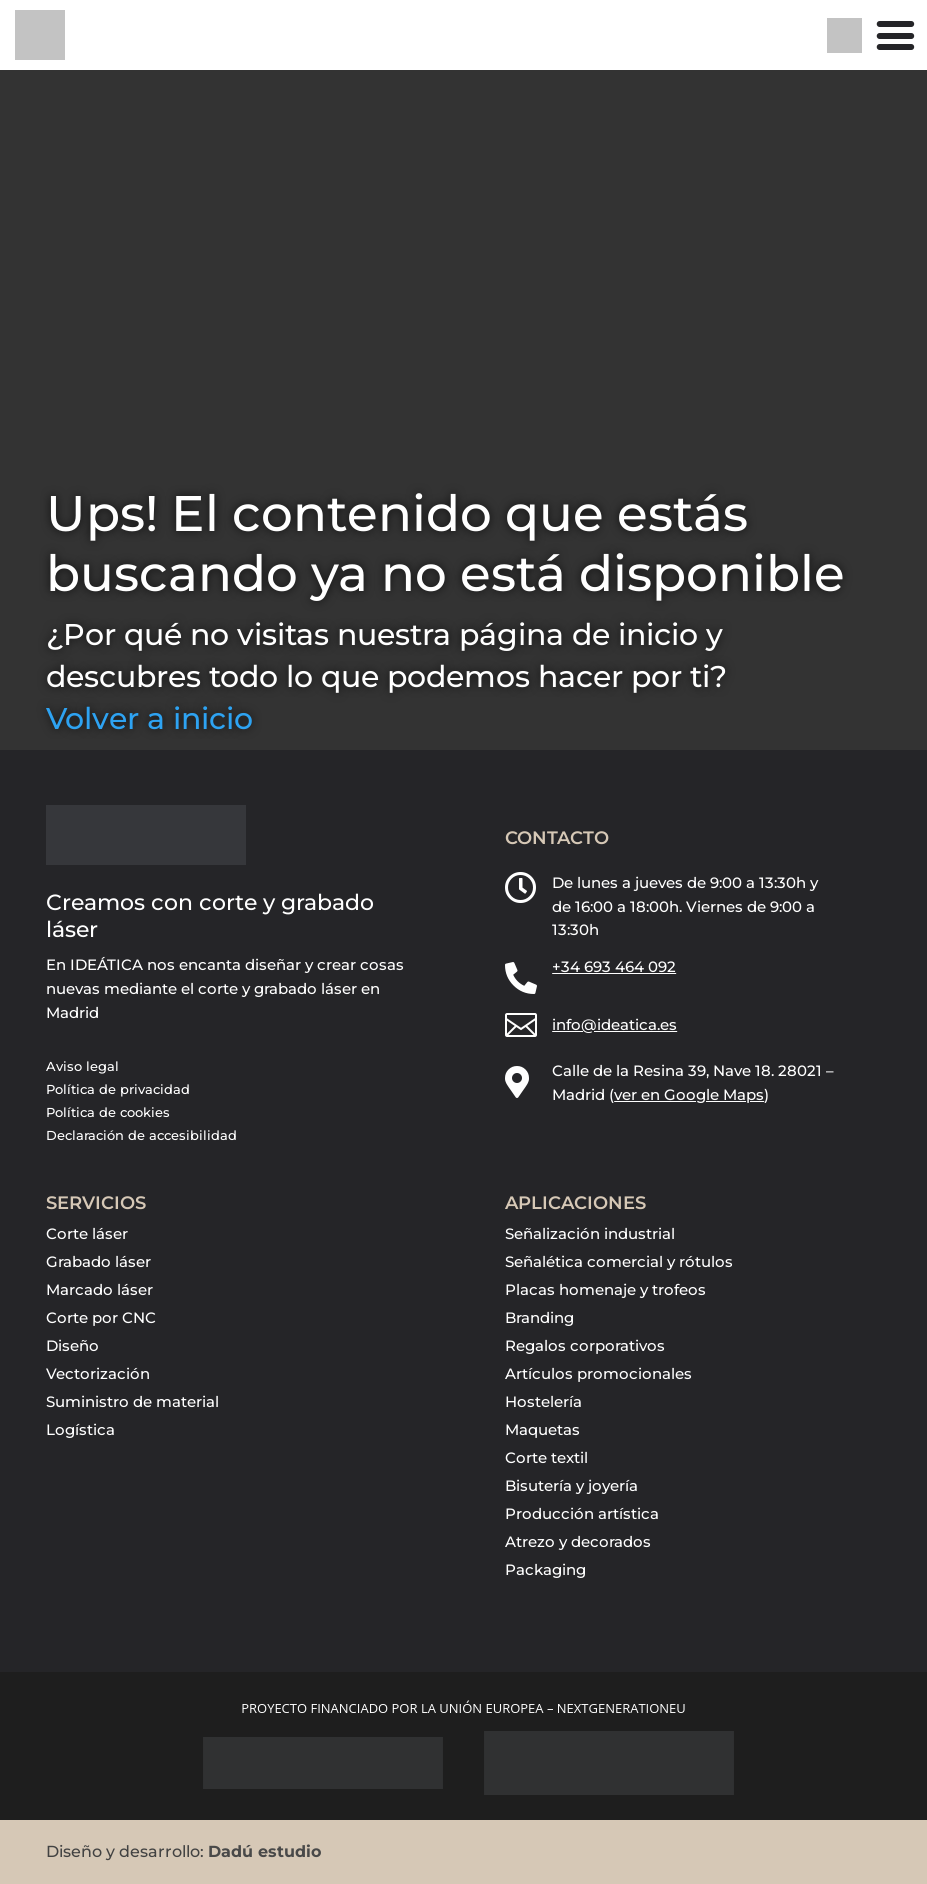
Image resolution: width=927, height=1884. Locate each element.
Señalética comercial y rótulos (619, 1261)
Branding (539, 1317)
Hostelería (543, 1401)
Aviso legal (82, 1066)
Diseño (72, 1345)
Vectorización (98, 1373)
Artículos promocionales (598, 1373)
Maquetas (542, 1429)
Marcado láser (99, 1289)
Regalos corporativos (585, 1345)
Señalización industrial (590, 1233)
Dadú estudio (264, 1851)
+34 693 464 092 (614, 966)
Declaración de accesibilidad (141, 1135)
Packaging (545, 1569)
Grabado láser (98, 1261)
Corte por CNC (101, 1317)
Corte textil (546, 1457)
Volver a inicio (149, 718)
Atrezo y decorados (578, 1541)
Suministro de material (132, 1401)
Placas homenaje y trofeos (605, 1289)
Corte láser (87, 1233)
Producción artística (582, 1513)
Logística (80, 1429)
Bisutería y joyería (571, 1485)
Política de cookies (108, 1112)
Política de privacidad (118, 1089)
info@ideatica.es (614, 1024)
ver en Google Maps (689, 1094)
